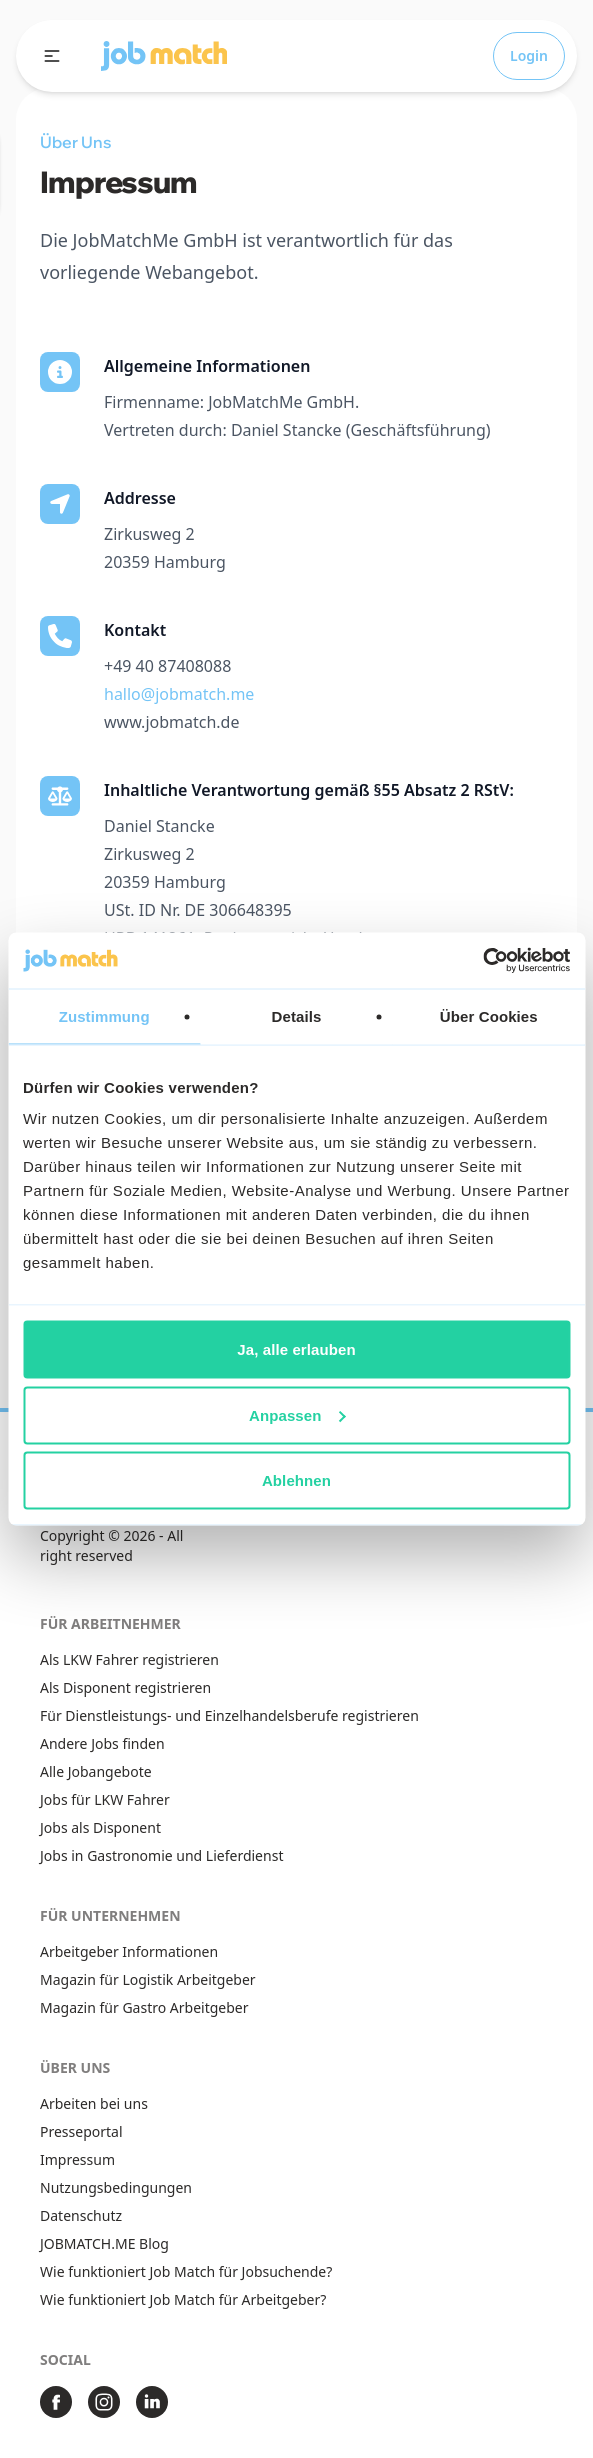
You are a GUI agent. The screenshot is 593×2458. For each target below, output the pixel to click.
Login (529, 55)
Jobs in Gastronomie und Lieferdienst (161, 1855)
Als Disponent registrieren (125, 1687)
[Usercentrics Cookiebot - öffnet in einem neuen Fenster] (482, 961)
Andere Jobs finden (102, 1743)
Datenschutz (81, 2215)
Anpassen (297, 1414)
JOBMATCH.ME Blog (104, 2243)
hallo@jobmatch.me (179, 694)
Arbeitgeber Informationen (129, 1951)
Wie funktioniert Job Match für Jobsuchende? (186, 2271)
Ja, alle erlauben (296, 1349)
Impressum (77, 2159)
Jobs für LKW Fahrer (105, 1799)
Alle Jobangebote (96, 1771)
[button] (164, 56)
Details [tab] (297, 1015)
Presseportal (81, 2131)
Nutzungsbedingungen (116, 2187)
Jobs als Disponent (100, 1827)
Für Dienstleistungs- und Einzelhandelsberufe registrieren (229, 1715)
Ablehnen (296, 1480)
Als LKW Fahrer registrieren (129, 1659)
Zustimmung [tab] (104, 1015)
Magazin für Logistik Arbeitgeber (148, 1979)
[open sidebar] (52, 56)
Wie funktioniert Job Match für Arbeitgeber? (183, 2299)
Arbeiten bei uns (94, 2103)
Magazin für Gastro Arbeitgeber (144, 2007)
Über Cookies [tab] (489, 1015)
